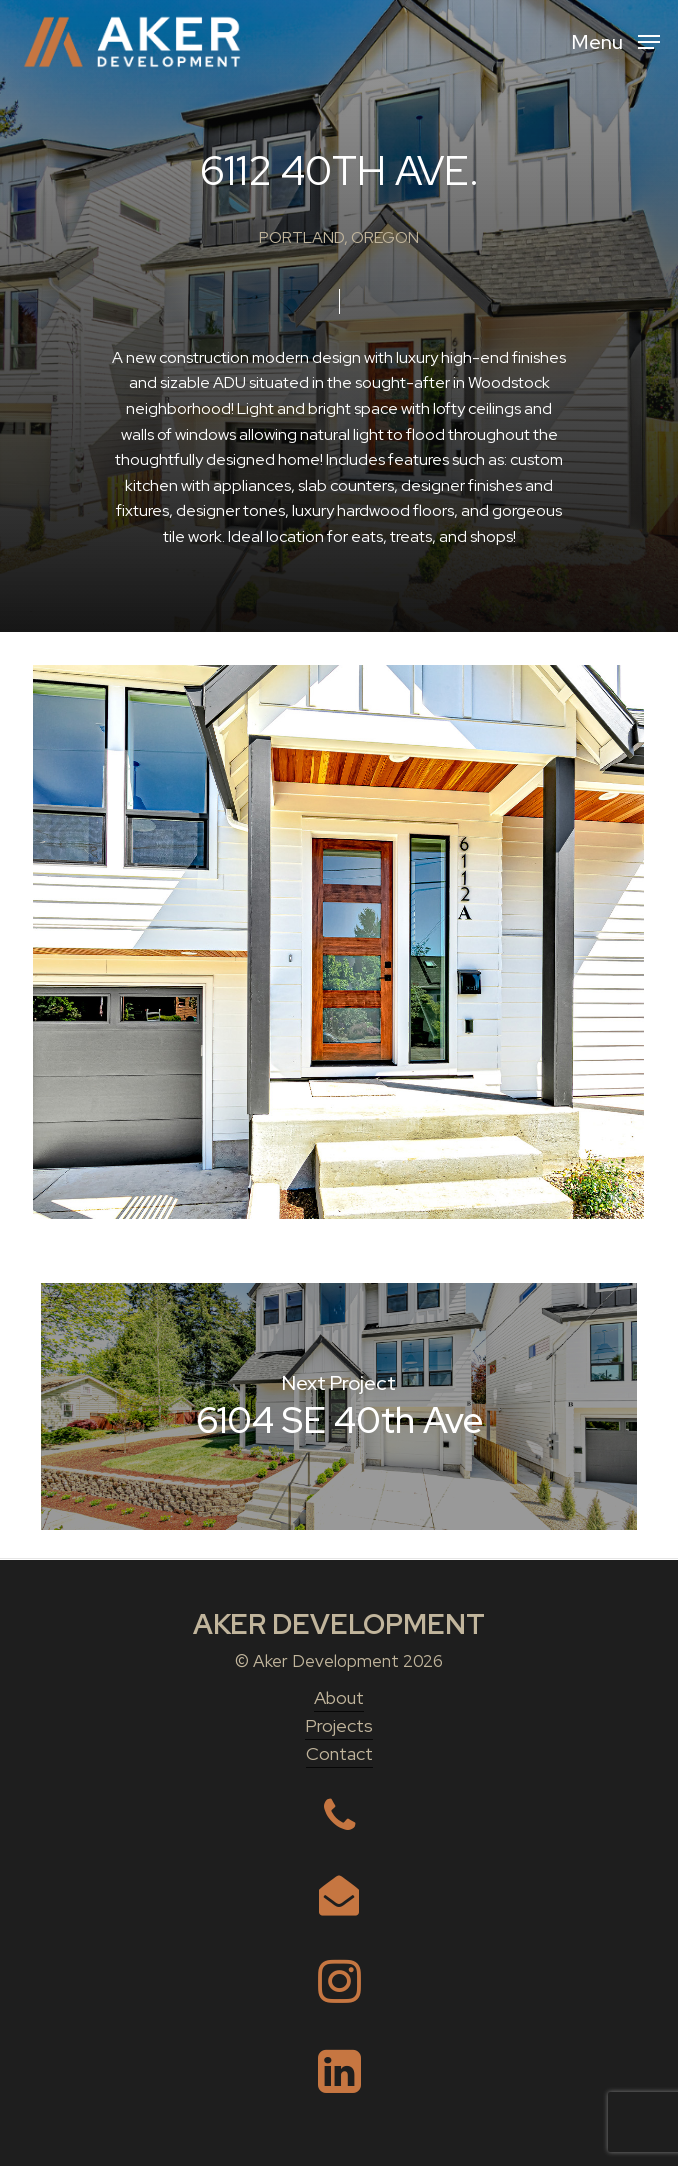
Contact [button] (339, 1753)
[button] (616, 40)
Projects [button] (339, 1725)
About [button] (339, 1697)
